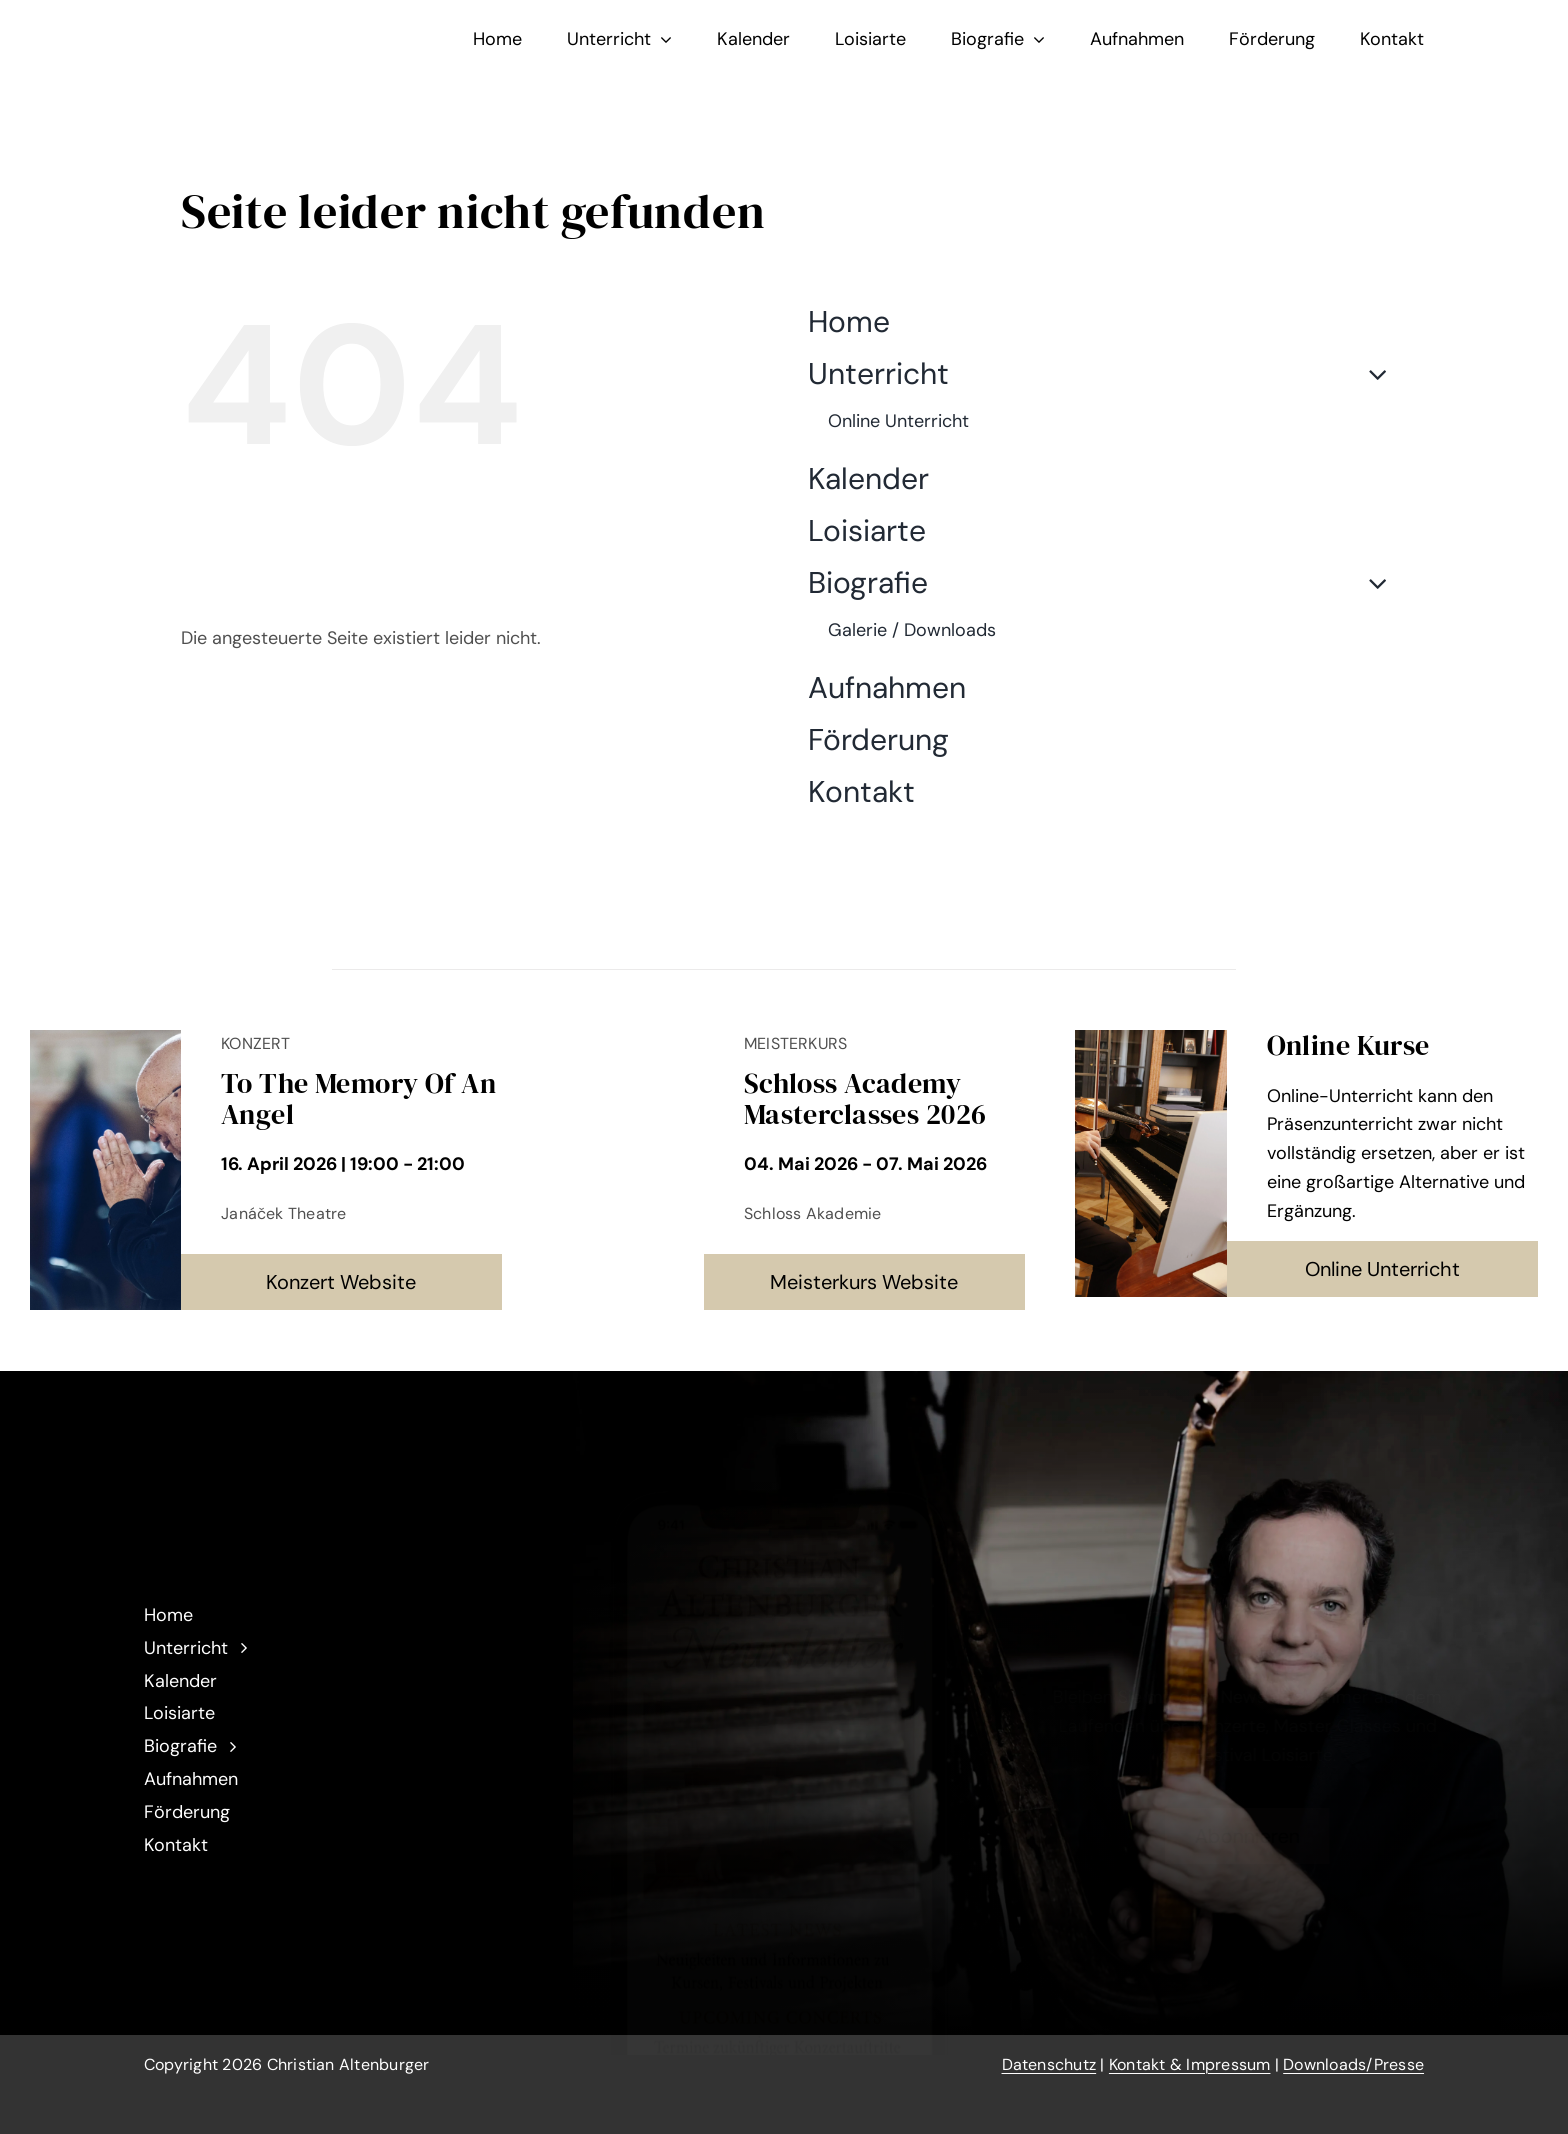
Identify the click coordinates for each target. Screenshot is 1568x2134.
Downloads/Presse (1353, 2064)
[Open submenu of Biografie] (1370, 583)
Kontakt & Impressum (1190, 2064)
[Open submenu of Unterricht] (1370, 374)
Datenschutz (1049, 2064)
